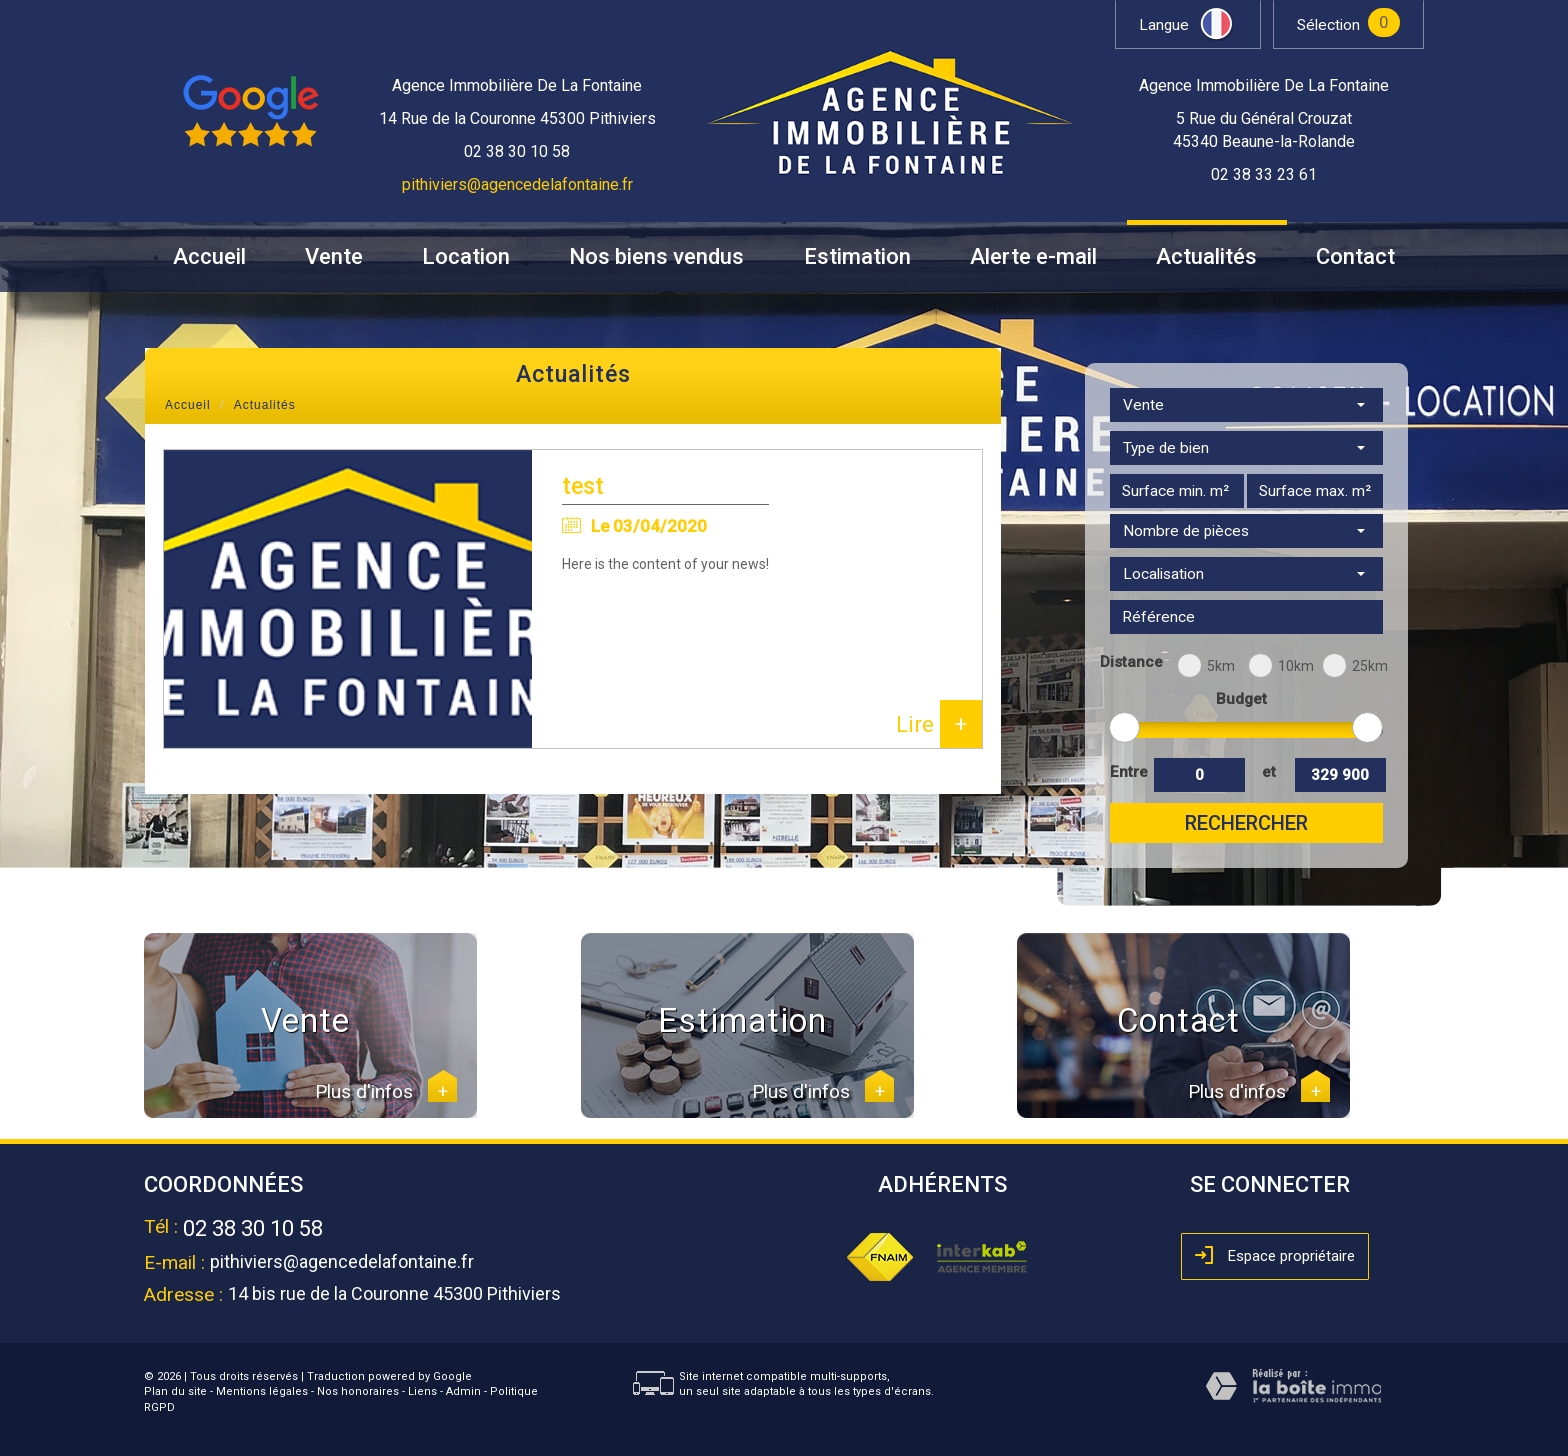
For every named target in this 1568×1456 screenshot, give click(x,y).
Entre (1128, 772)
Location (466, 257)
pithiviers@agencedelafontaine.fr (517, 184)
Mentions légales (262, 1391)
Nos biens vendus (656, 257)
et (1269, 772)
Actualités (1206, 257)
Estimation (857, 257)
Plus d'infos (386, 1092)
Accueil (209, 257)
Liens (422, 1391)
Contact (1355, 257)
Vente (334, 257)
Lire (939, 724)
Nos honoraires (358, 1391)
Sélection (1328, 25)
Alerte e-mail (1033, 257)
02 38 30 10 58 (253, 1228)
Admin (463, 1391)
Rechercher (1246, 823)
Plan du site (175, 1391)
